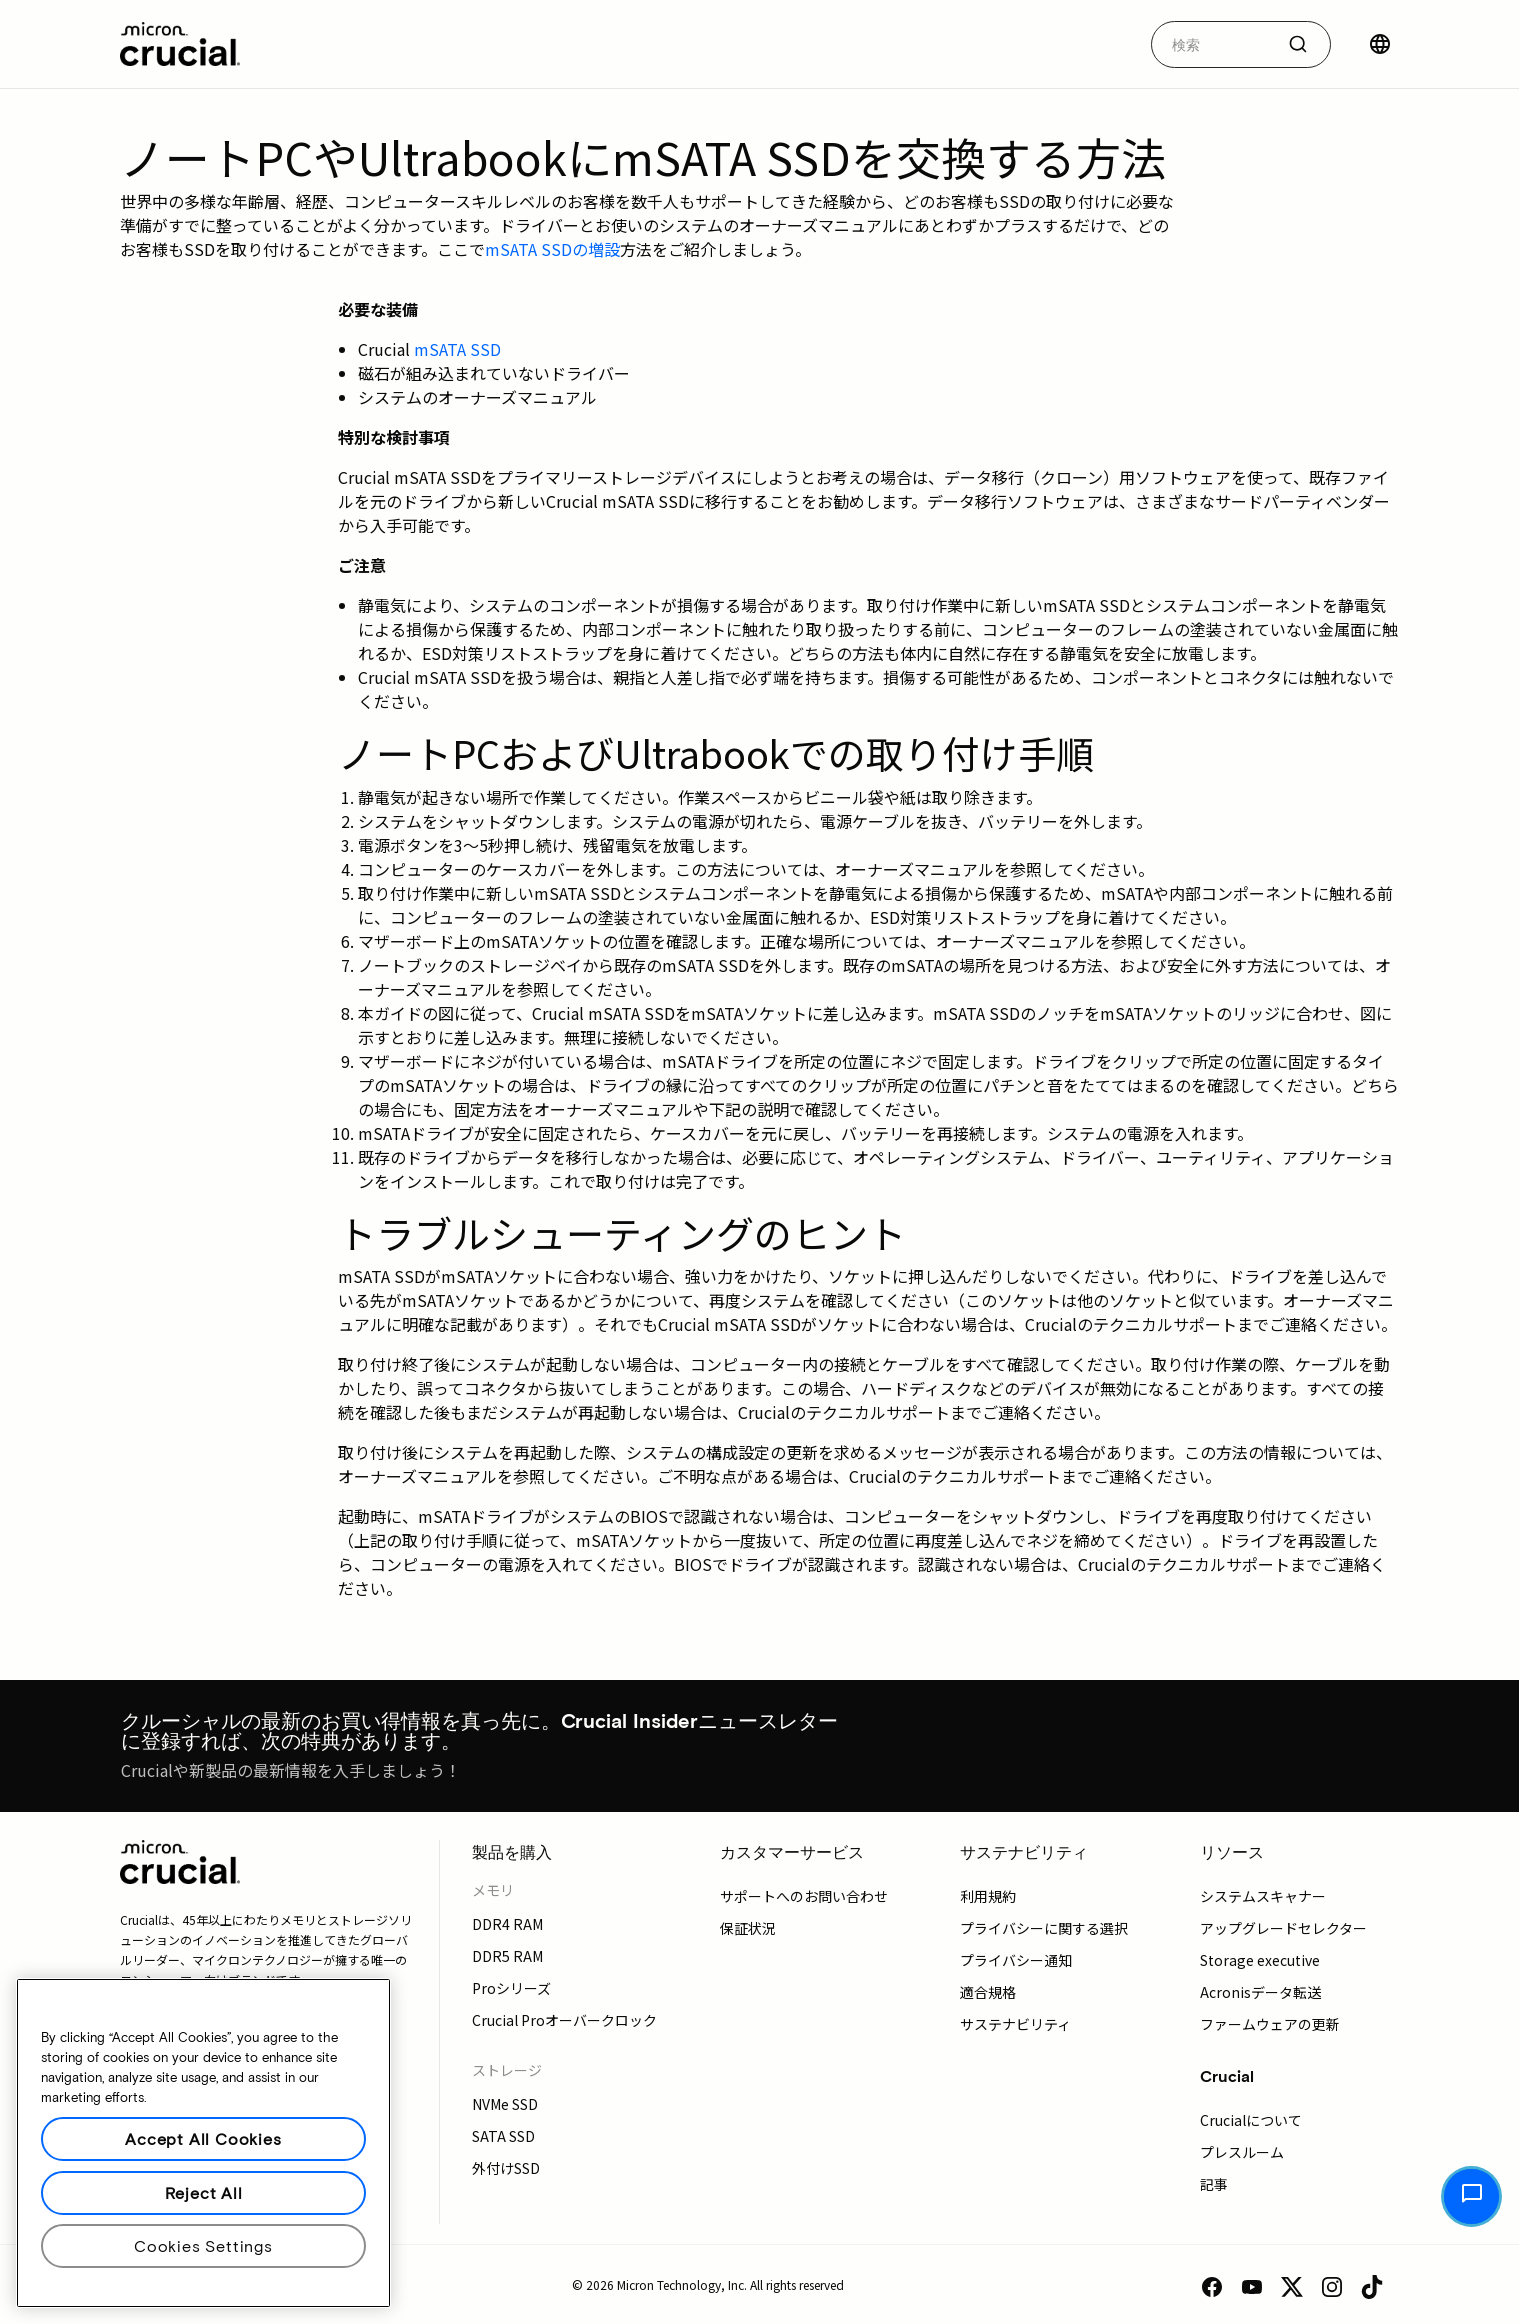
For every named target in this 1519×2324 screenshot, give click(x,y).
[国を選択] (1380, 44)
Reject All (204, 2192)
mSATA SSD (457, 349)
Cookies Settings (203, 2245)
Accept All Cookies (203, 2138)
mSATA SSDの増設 (552, 249)
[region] (203, 2143)
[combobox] (1241, 44)
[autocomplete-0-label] (1212, 44)
